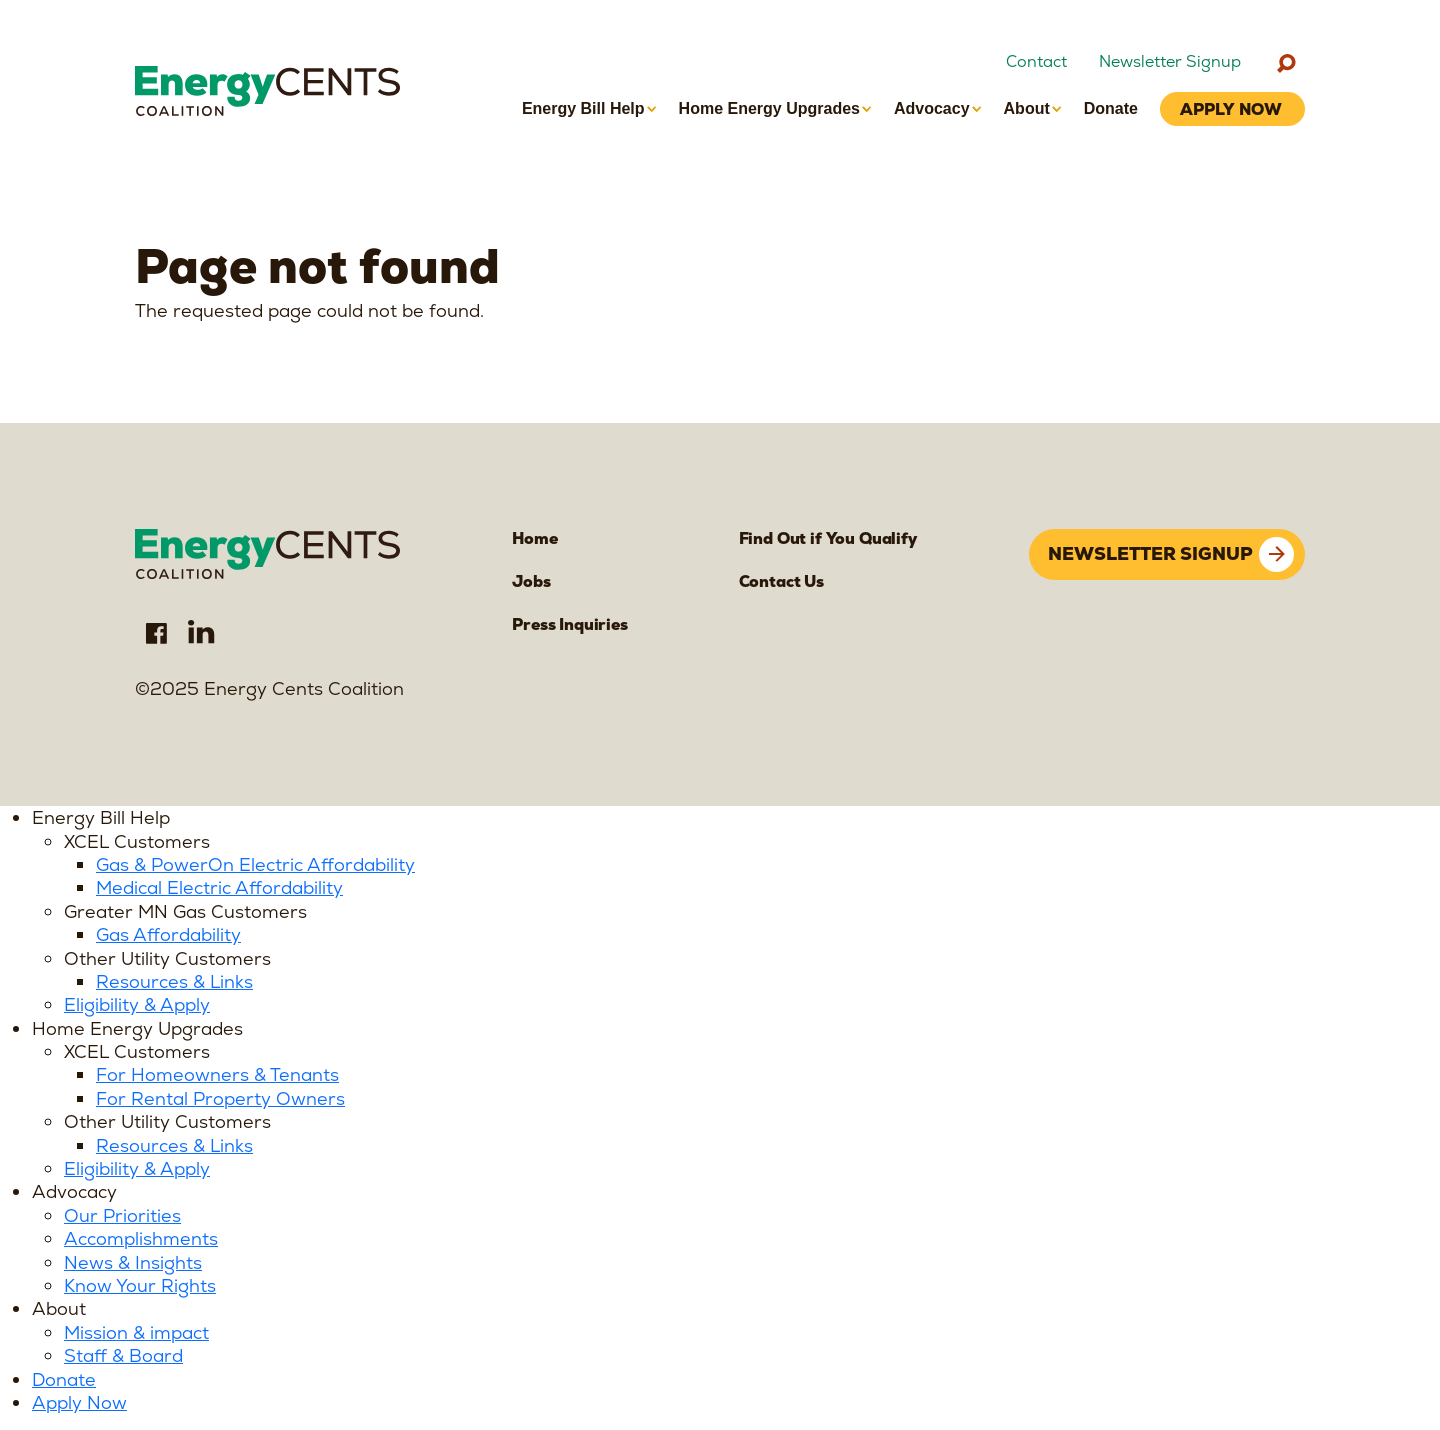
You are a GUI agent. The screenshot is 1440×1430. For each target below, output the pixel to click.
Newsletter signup (1150, 553)
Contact (1036, 62)
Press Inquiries (570, 624)
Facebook (156, 632)
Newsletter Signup (1170, 62)
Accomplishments (141, 1238)
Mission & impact (136, 1332)
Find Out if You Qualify (828, 538)
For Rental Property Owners (220, 1098)
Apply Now (79, 1402)
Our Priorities (122, 1215)
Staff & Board (123, 1355)
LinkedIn (202, 632)
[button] (589, 109)
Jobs (531, 581)
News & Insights (133, 1262)
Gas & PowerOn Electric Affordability (255, 864)
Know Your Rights (140, 1285)
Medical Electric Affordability (219, 887)
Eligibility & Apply (137, 1004)
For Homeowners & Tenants (217, 1074)
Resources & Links (174, 981)
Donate (64, 1379)
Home (534, 538)
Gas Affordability (168, 934)
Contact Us (781, 581)
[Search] (1286, 63)
